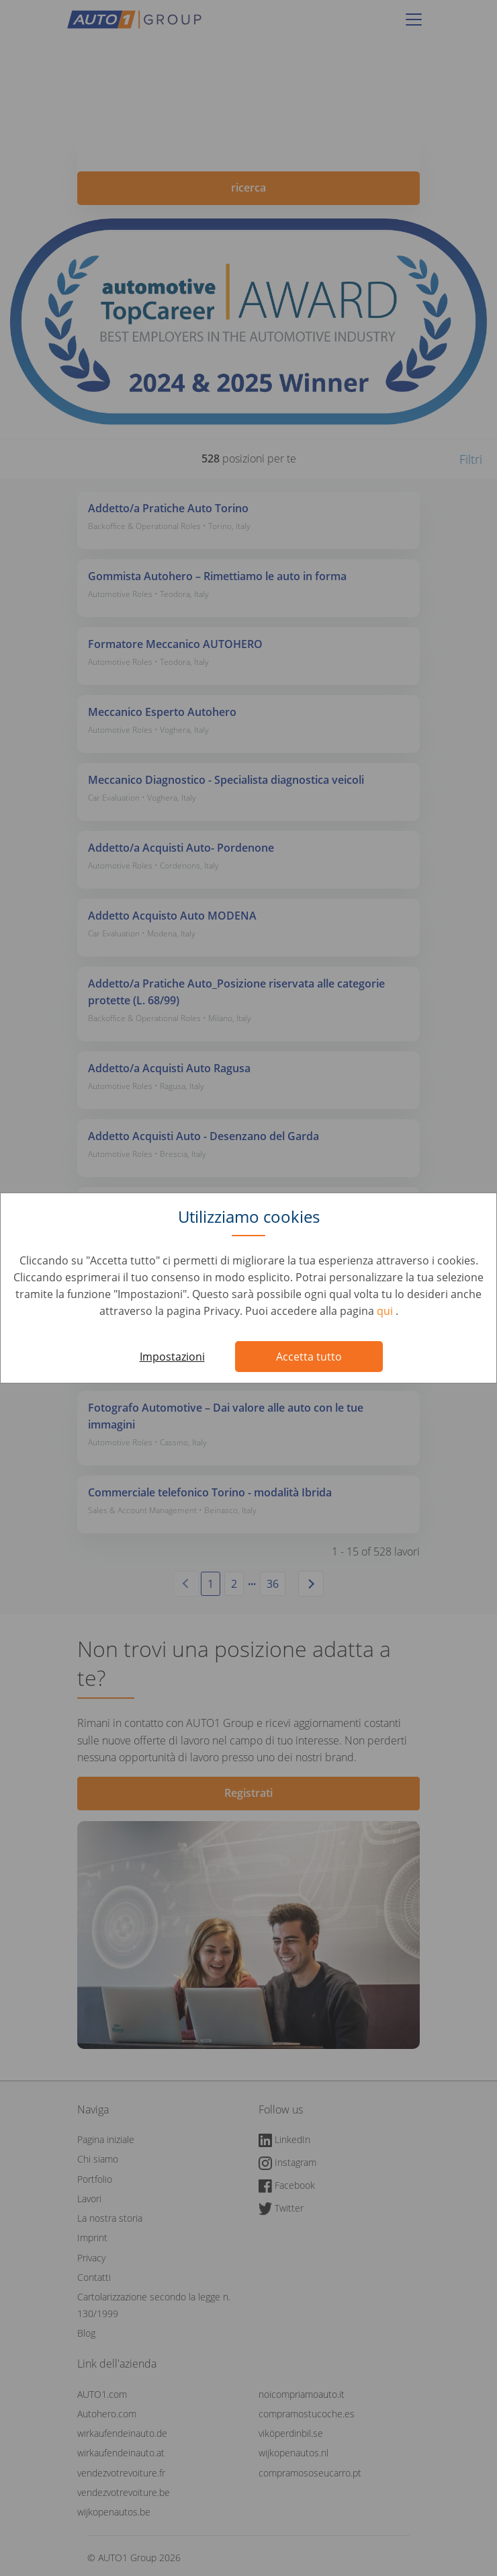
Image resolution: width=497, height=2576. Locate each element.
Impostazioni (172, 1356)
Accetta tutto (309, 1356)
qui (386, 1310)
